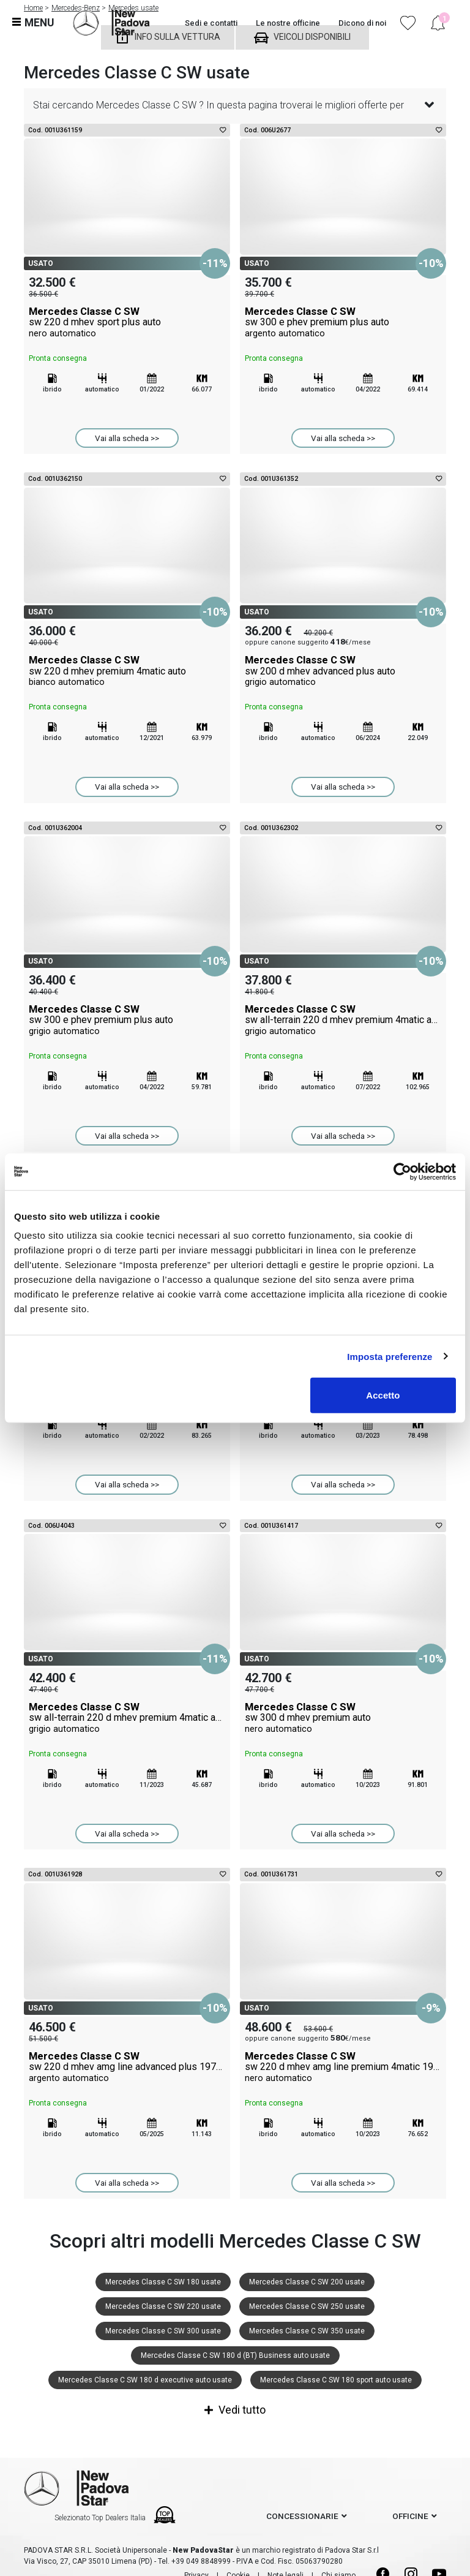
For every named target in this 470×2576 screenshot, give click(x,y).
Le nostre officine (288, 23)
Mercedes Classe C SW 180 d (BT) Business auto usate (235, 2355)
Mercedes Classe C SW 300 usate (163, 2331)
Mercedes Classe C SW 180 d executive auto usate (145, 2380)
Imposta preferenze (389, 1356)
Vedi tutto (235, 2409)
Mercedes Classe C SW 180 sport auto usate (336, 2380)
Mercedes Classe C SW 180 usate (163, 2282)
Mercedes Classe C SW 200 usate (307, 2282)
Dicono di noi (362, 23)
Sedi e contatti (211, 23)
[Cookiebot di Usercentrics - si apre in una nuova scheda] (402, 1171)
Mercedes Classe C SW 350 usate (307, 2331)
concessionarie (302, 2516)
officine (410, 2516)
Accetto (383, 1395)
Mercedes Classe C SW (127, 322)
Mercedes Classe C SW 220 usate (163, 2306)
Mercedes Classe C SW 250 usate (307, 2306)
